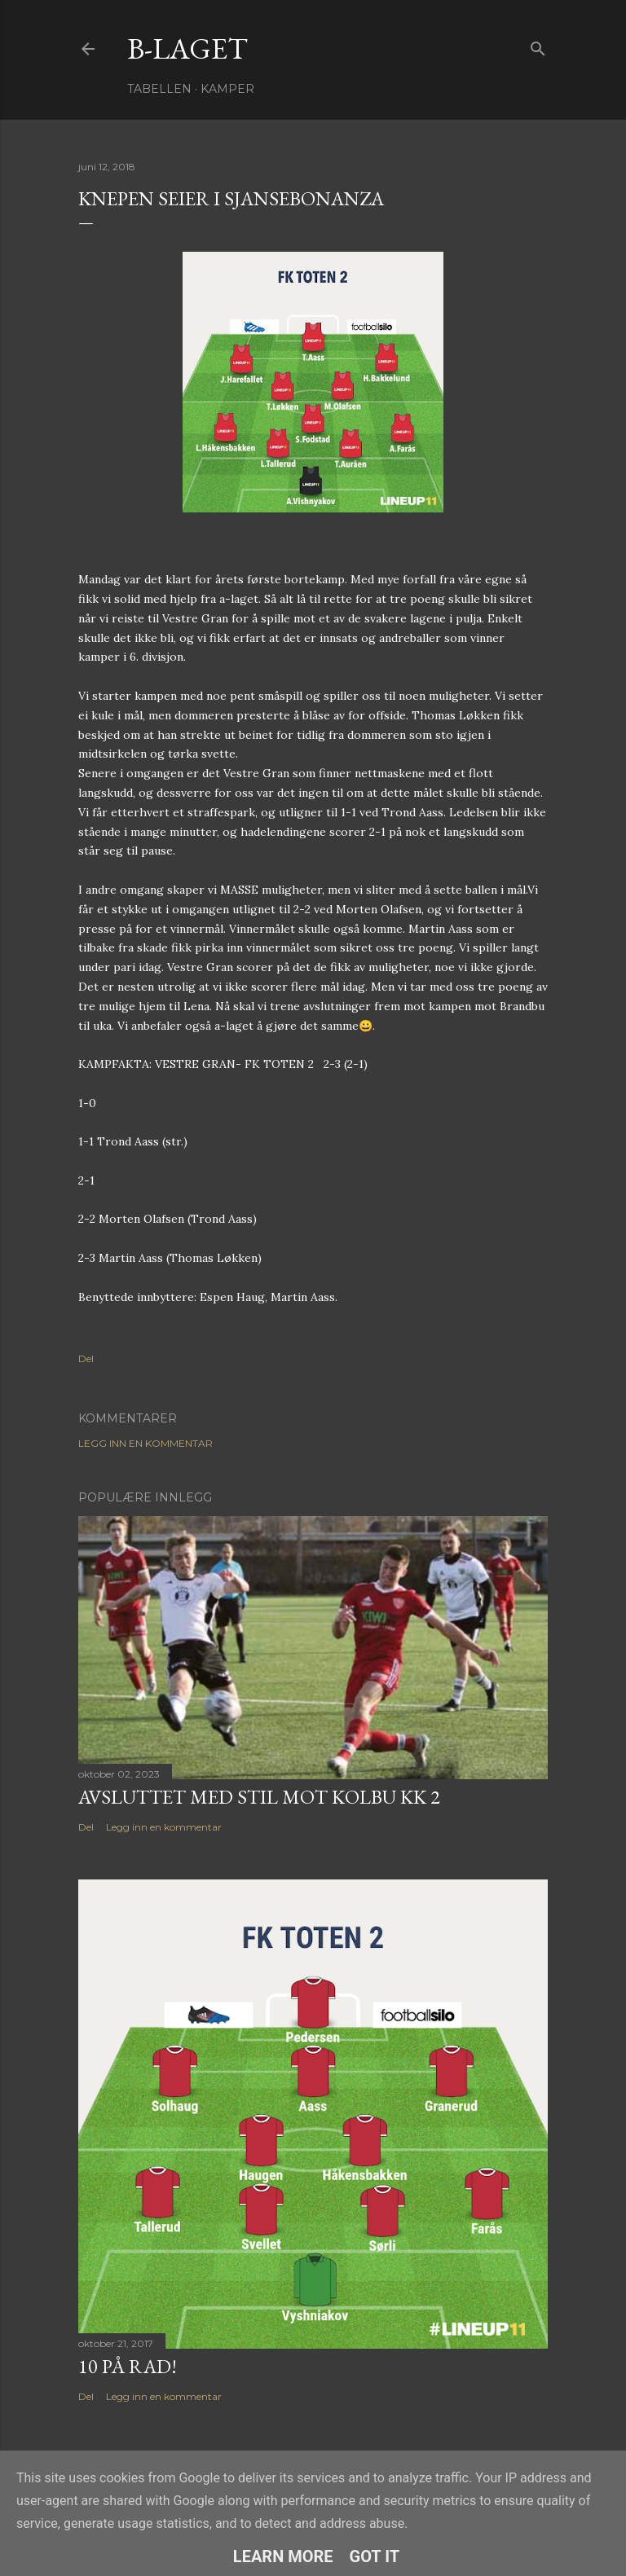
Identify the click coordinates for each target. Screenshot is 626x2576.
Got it (375, 2556)
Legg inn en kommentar (145, 1443)
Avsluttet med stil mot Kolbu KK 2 (259, 1796)
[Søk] (538, 45)
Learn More (283, 2556)
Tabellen (159, 88)
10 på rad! (127, 2366)
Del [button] (86, 1358)
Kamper (227, 88)
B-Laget (187, 48)
